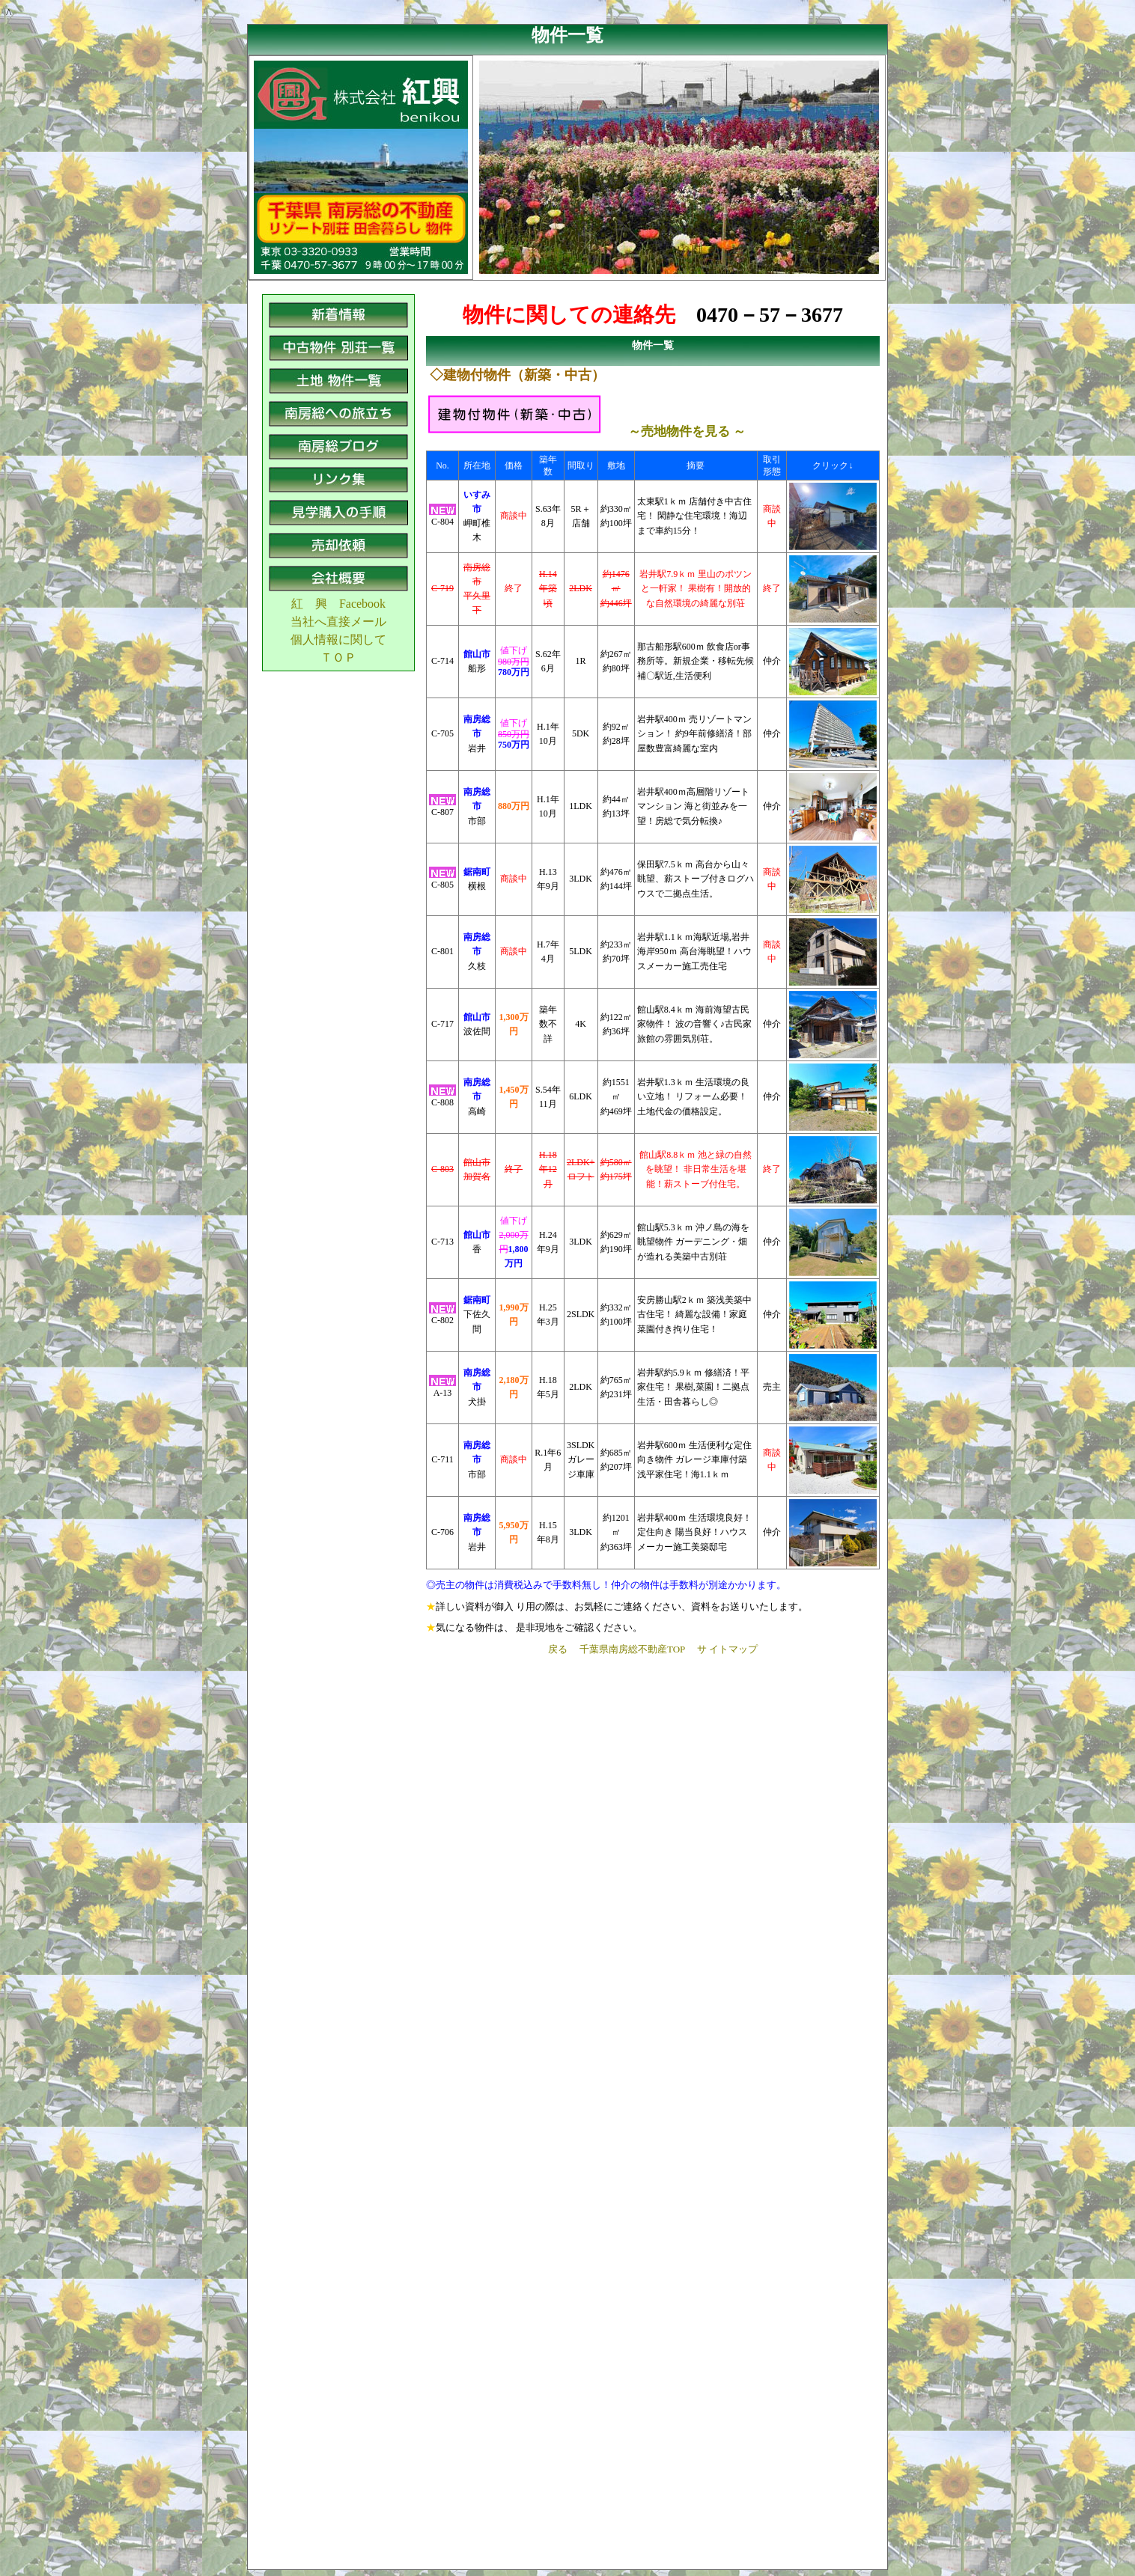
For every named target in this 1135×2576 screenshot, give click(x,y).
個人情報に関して (338, 639)
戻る (558, 1649)
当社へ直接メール (338, 621)
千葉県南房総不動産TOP (632, 1649)
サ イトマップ (727, 1649)
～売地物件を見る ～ (687, 431)
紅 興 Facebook (338, 603)
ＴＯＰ (338, 657)
